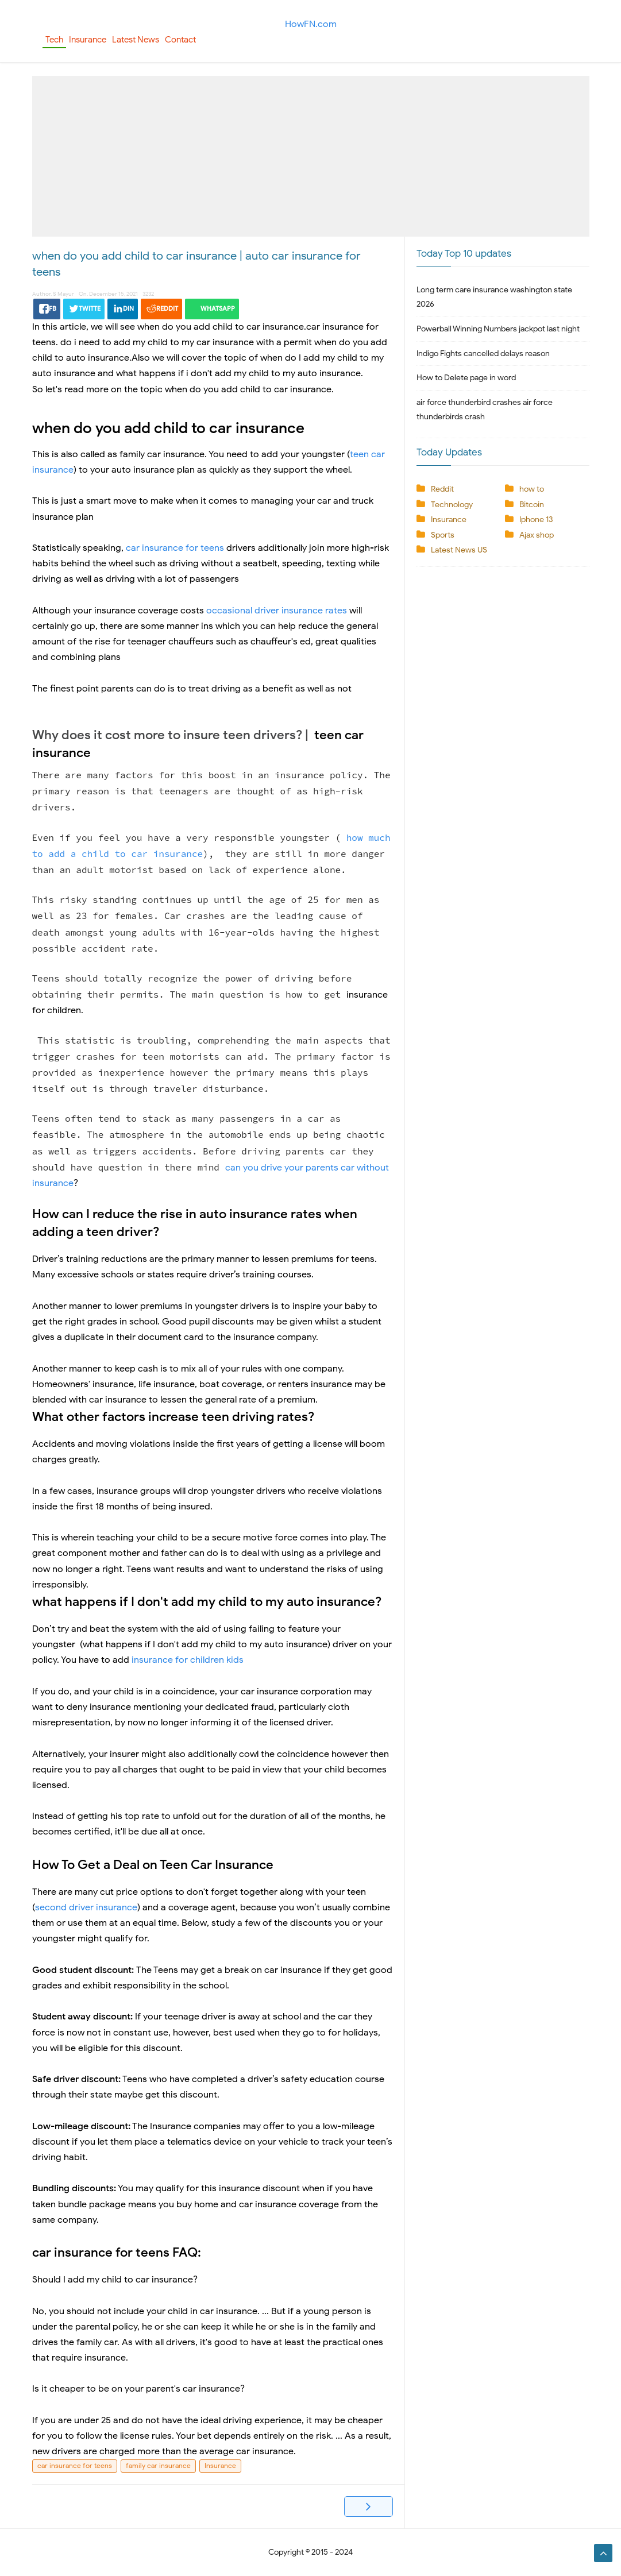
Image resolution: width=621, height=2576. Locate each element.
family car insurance (158, 2465)
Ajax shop (536, 535)
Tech (54, 39)
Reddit (442, 489)
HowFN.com (311, 24)
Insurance (87, 39)
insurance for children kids (188, 1660)
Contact (180, 39)
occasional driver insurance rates (277, 610)
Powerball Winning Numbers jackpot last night (498, 329)
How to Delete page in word (466, 378)
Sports (442, 535)
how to (531, 489)
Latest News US (459, 550)
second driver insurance (86, 1907)
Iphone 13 (536, 519)
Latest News (135, 39)
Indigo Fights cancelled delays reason (483, 353)
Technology (452, 504)
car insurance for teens (175, 548)
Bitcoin (531, 504)
